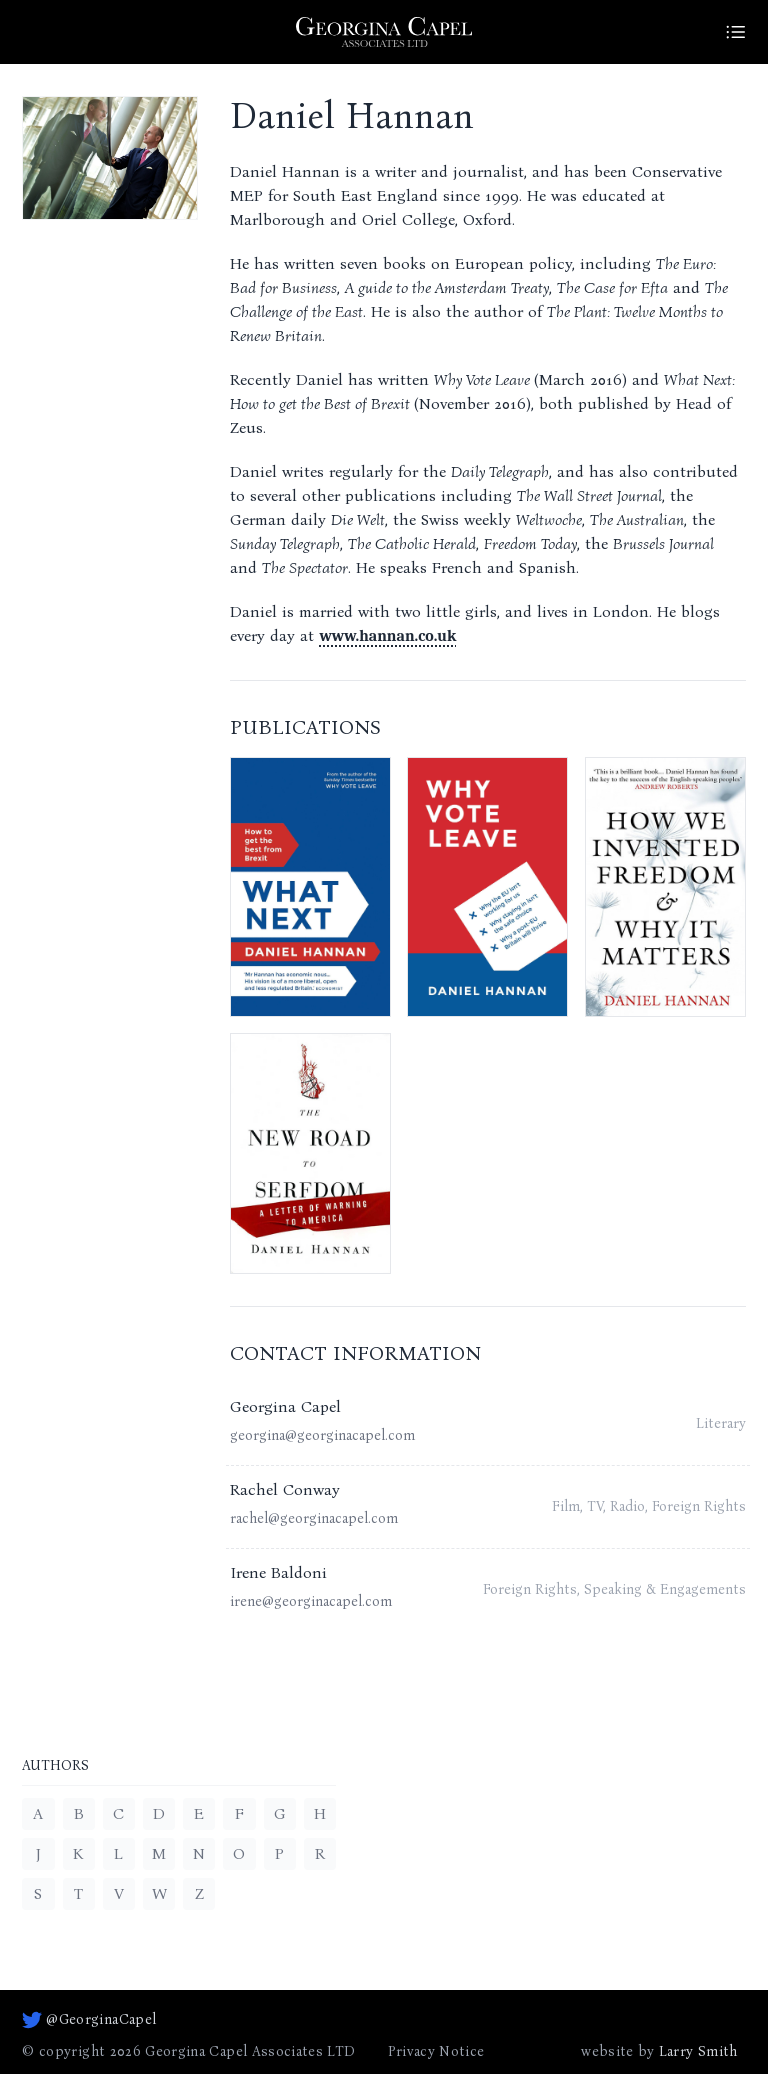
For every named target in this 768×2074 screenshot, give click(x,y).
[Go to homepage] (384, 32)
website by (659, 2052)
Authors (55, 1766)
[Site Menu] (736, 32)
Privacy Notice (436, 2051)
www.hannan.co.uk (387, 636)
